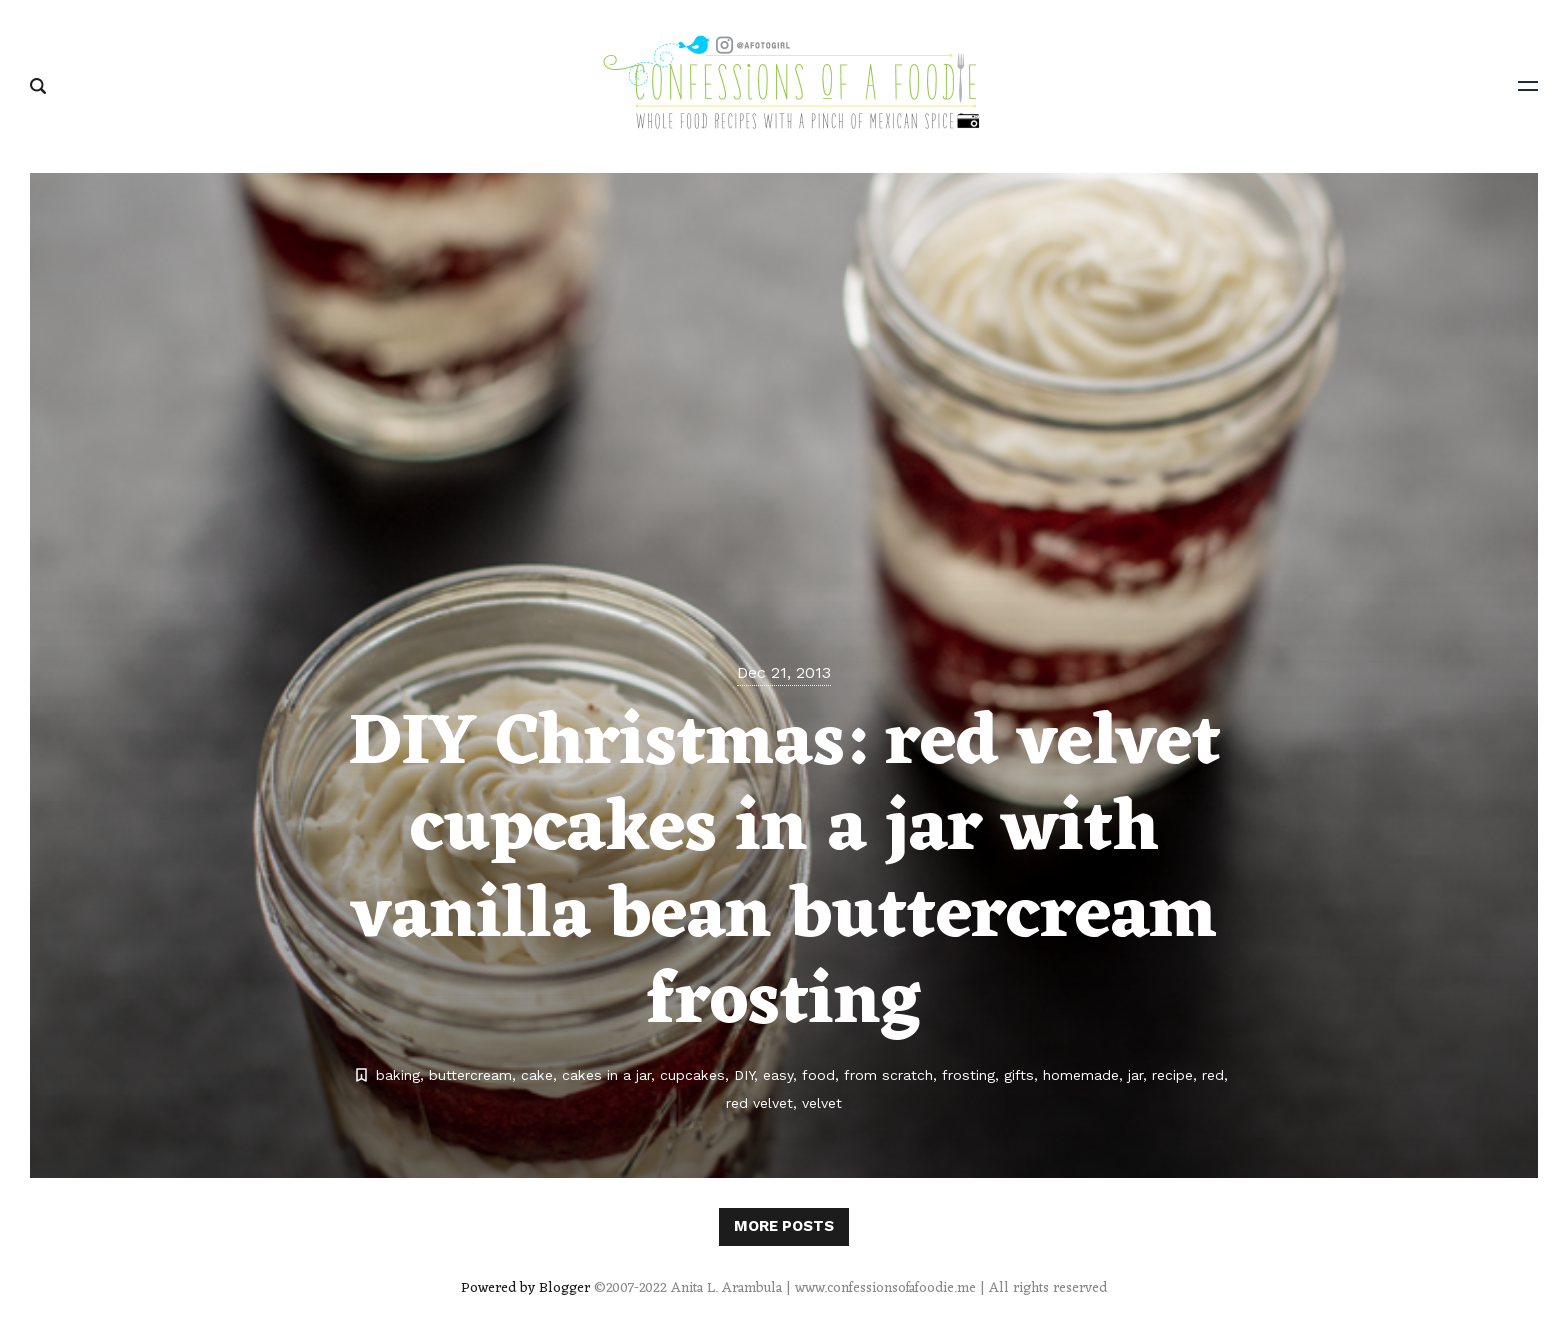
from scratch (888, 1075)
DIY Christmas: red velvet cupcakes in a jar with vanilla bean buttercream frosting (784, 874)
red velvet (759, 1103)
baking (398, 1075)
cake (537, 1075)
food (818, 1075)
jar (1135, 1075)
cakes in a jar (606, 1075)
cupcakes (692, 1075)
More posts (784, 1226)
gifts (1019, 1075)
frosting (968, 1075)
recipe (1172, 1075)
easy (778, 1075)
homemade (1081, 1075)
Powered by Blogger (525, 1288)
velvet (822, 1103)
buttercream (470, 1075)
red (1213, 1075)
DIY (744, 1075)
